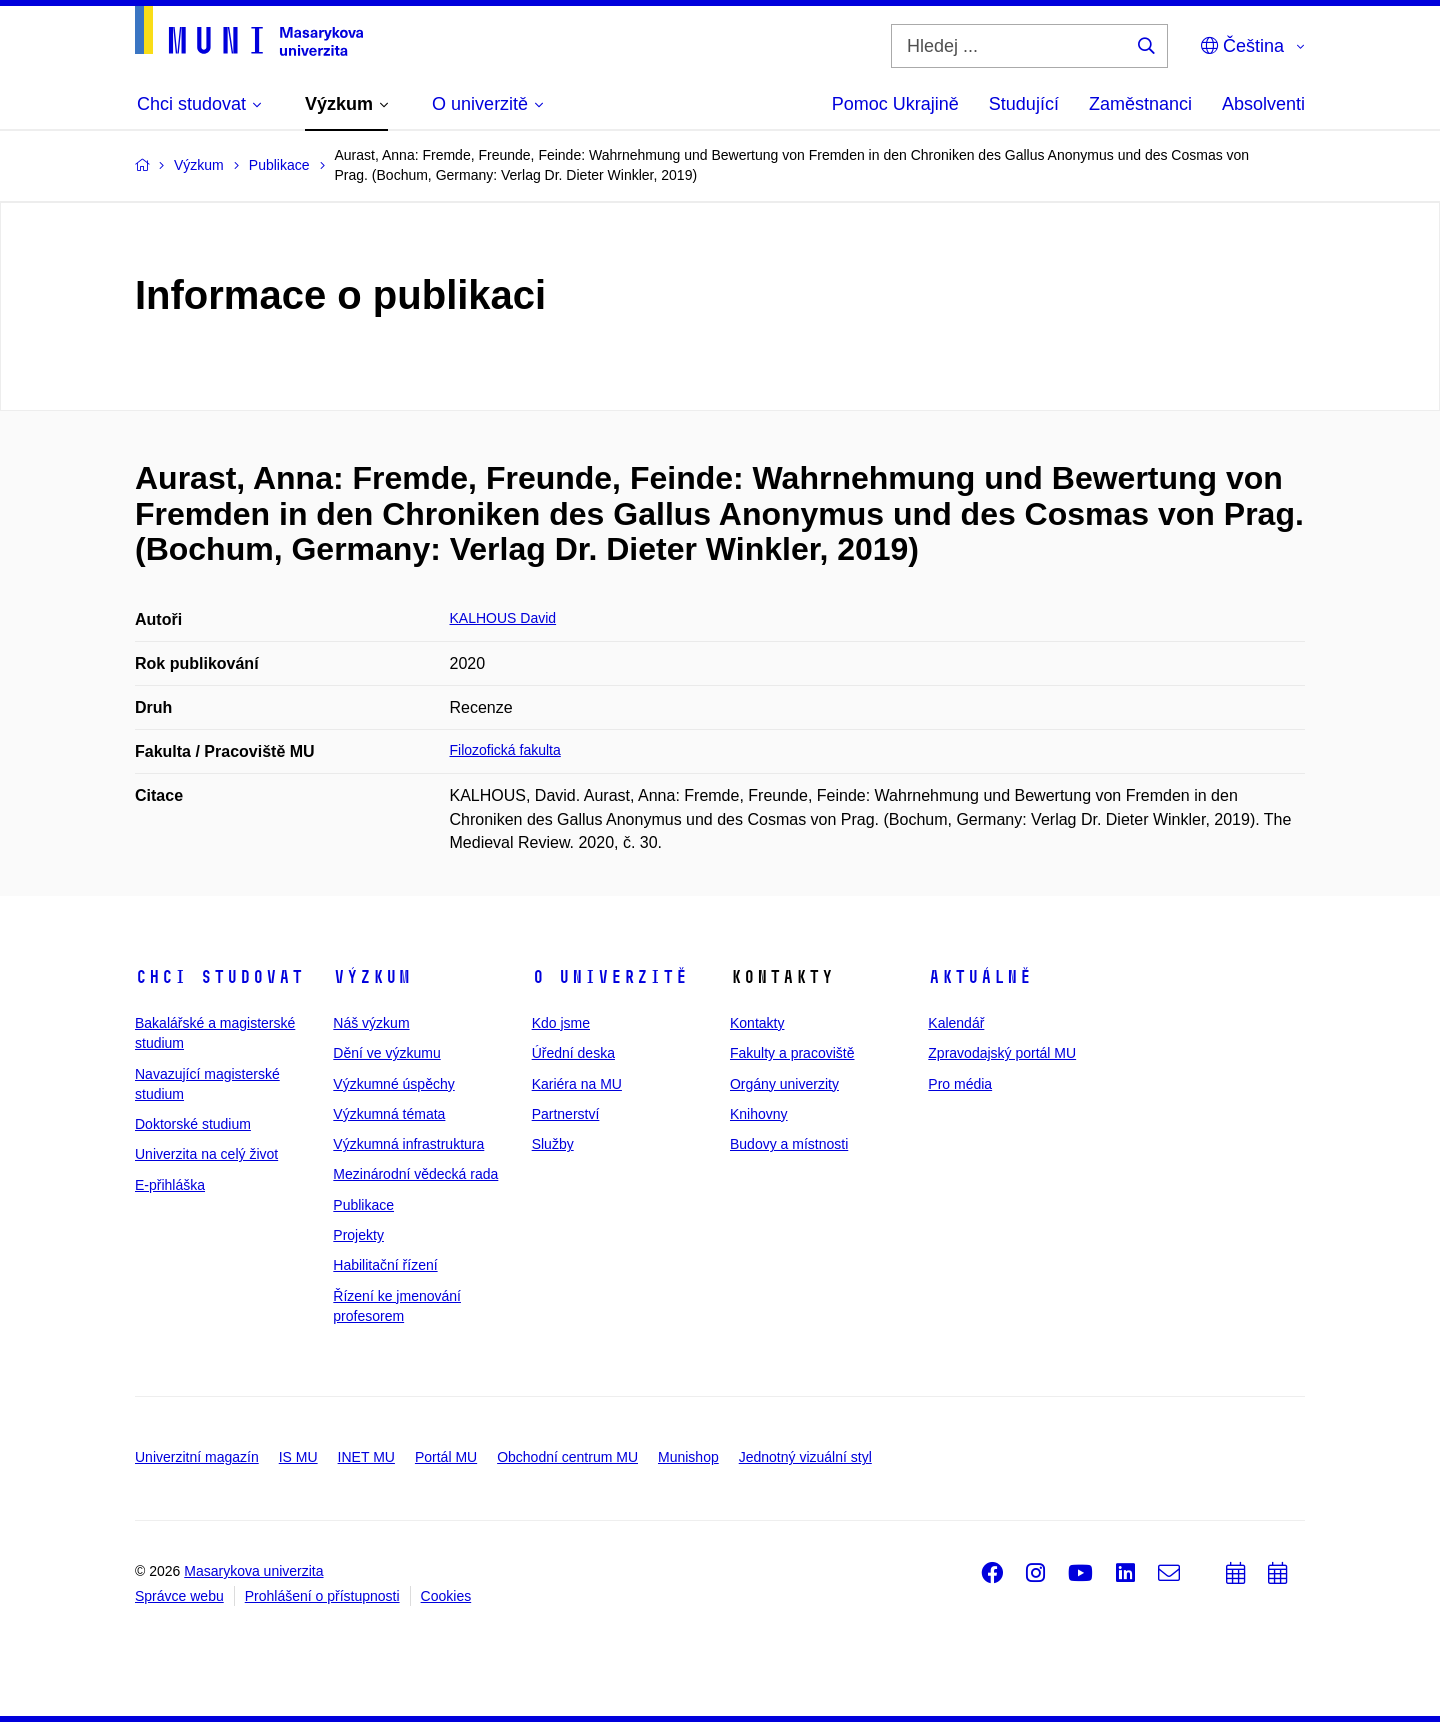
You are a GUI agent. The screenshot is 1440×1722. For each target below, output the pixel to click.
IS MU (298, 1457)
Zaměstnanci (1140, 104)
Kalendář (956, 1023)
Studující (1024, 104)
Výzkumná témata (389, 1114)
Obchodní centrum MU (567, 1457)
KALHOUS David (503, 618)
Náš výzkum (371, 1023)
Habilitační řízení (385, 1265)
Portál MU (446, 1457)
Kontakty (757, 1023)
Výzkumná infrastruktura (408, 1144)
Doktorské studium (193, 1124)
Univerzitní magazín (197, 1457)
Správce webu (179, 1596)
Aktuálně (980, 977)
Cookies (446, 1596)
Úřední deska (573, 1053)
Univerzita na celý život (206, 1154)
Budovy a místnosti (789, 1144)
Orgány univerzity (784, 1084)
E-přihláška (170, 1185)
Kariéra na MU (577, 1084)
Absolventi (1263, 104)
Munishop (688, 1457)
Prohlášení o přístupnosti (322, 1596)
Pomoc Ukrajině (895, 104)
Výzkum (372, 977)
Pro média (960, 1084)
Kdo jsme (561, 1023)
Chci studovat (219, 977)
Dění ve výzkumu (386, 1053)
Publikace (363, 1205)
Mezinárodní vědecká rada (415, 1174)
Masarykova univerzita (253, 1571)
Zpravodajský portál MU (1002, 1053)
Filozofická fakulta (505, 750)
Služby (553, 1144)
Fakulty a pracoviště (792, 1053)
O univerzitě (610, 977)
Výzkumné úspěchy (393, 1084)
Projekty (358, 1235)
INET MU (366, 1457)
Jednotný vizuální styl (805, 1457)
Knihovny (759, 1114)
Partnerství (566, 1114)
